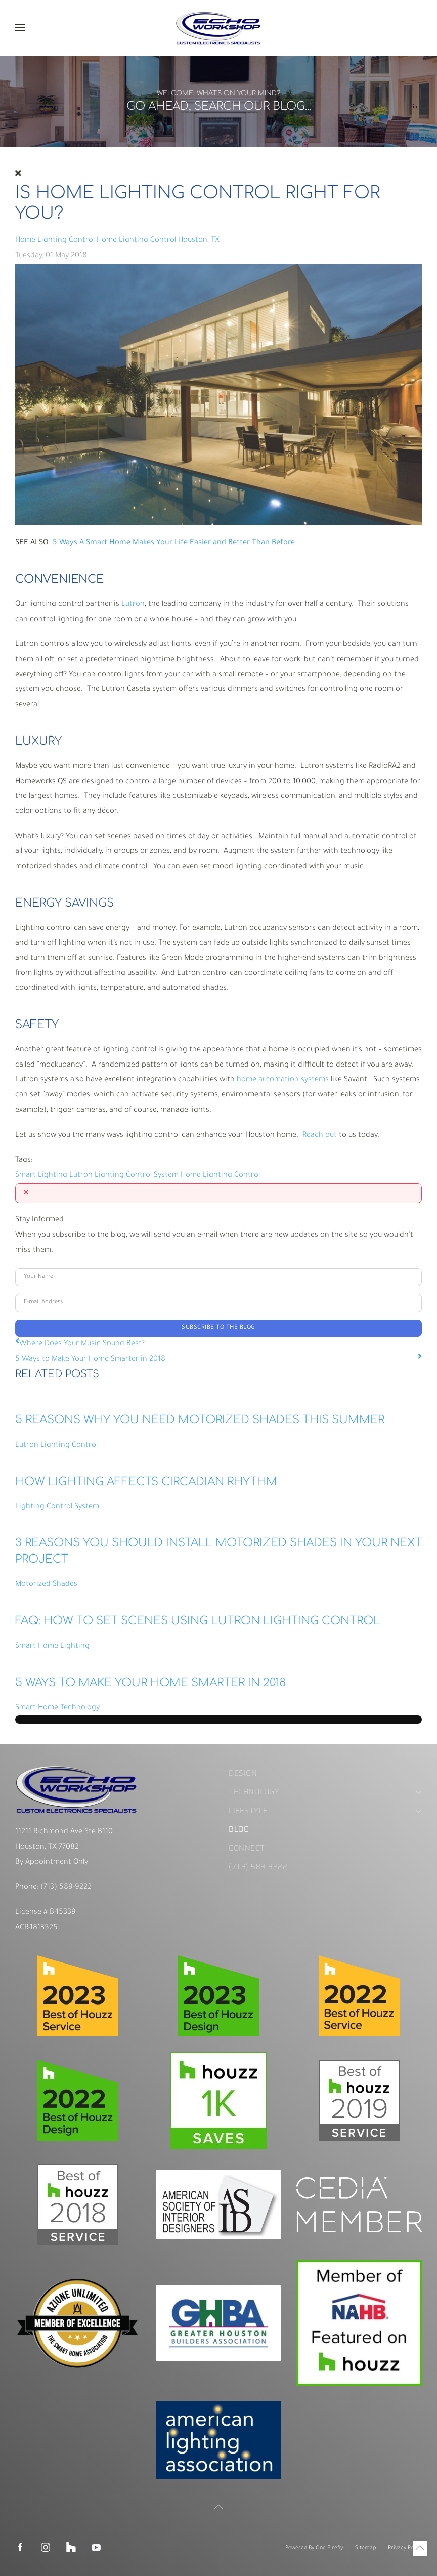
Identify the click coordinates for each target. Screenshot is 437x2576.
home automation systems (283, 1080)
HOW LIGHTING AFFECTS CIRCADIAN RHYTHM (146, 1482)
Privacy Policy (405, 2548)
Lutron (133, 604)
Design (243, 1774)
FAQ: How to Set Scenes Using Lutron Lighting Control (197, 1621)
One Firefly (329, 2548)
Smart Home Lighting (52, 1646)
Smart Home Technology (57, 1708)
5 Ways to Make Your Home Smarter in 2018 (90, 1359)
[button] (20, 28)
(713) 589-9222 (65, 1888)
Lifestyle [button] (325, 1811)
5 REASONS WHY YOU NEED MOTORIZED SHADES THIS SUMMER (199, 1420)
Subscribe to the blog (218, 1328)
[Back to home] (218, 28)
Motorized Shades (46, 1584)
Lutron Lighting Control (56, 1445)
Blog (239, 1830)
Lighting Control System (137, 1175)
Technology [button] (325, 1792)
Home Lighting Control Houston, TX (158, 240)
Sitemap (365, 2548)
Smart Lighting (41, 1175)
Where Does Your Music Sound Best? (82, 1344)
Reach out (319, 1135)
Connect (247, 1849)
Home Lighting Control (55, 240)
